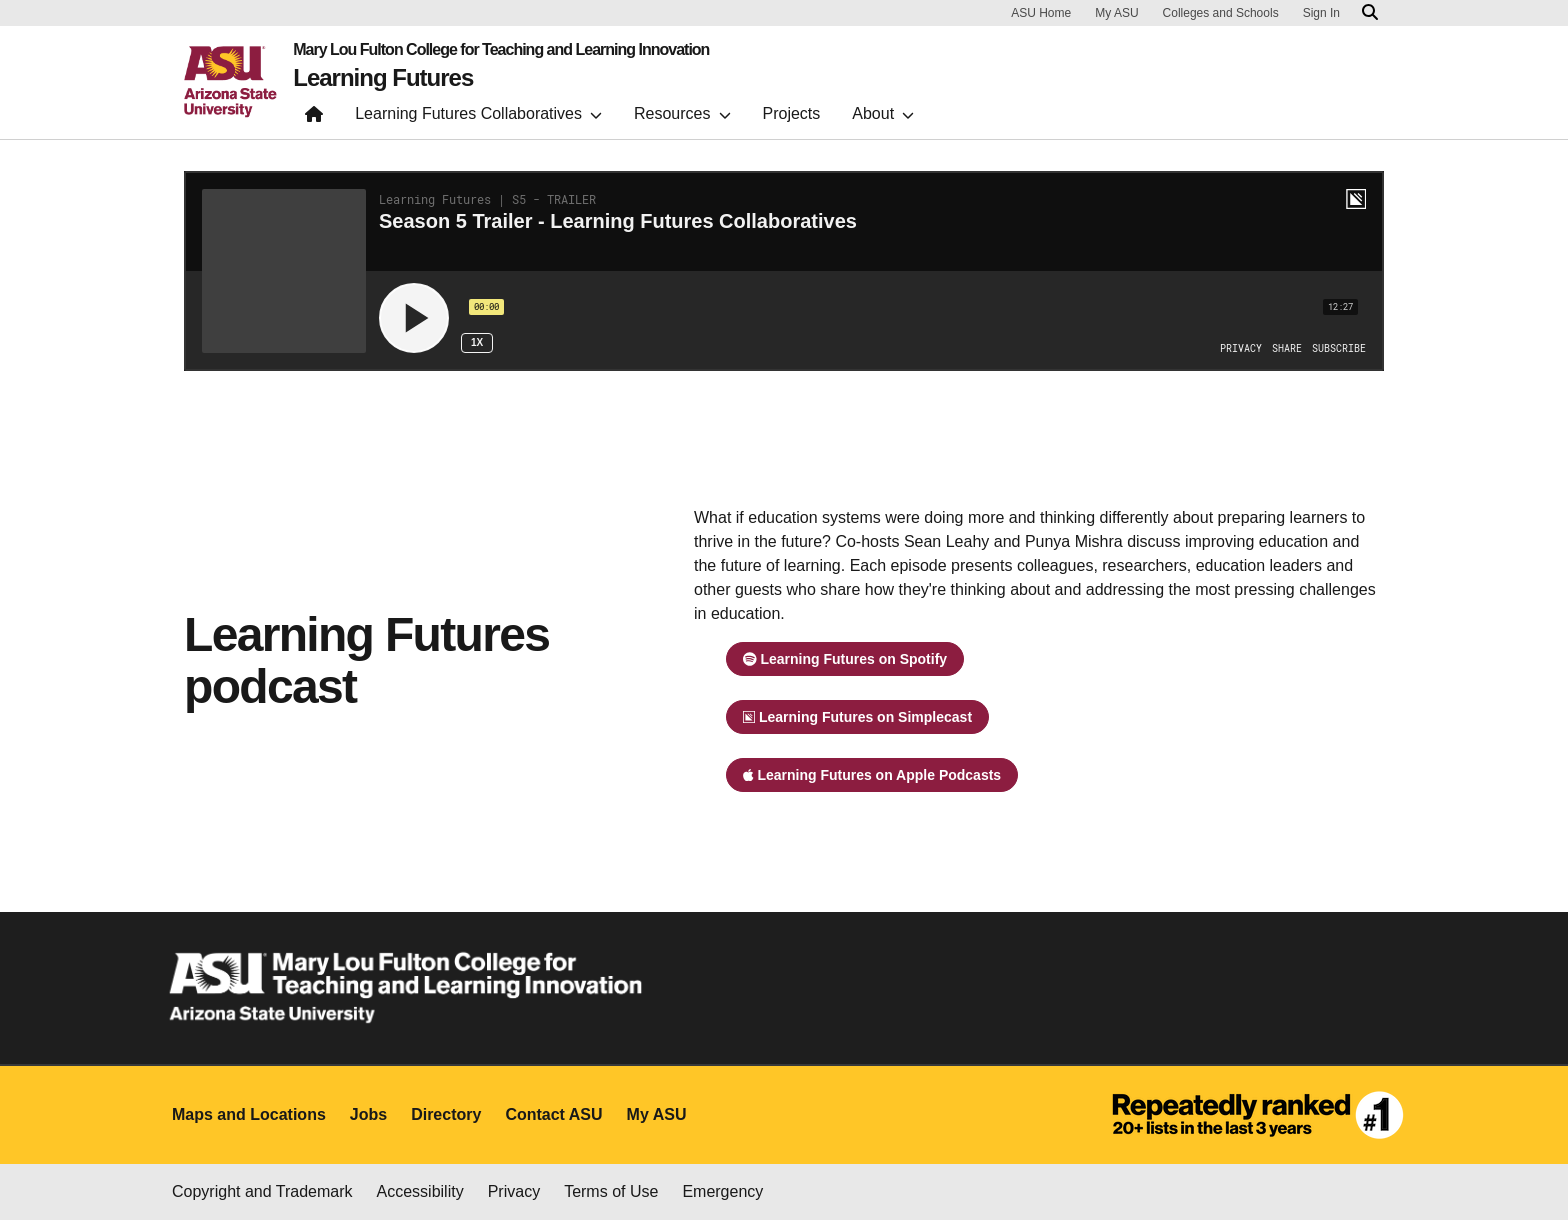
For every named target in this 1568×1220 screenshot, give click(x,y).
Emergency (722, 1191)
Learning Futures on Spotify (845, 659)
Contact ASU (553, 1114)
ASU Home (1041, 13)
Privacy (514, 1191)
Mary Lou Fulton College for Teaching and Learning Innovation (501, 50)
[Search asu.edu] (1370, 13)
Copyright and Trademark (262, 1191)
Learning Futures (383, 78)
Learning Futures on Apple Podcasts (872, 775)
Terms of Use (611, 1191)
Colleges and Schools (1221, 13)
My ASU (1116, 13)
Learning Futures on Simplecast (857, 717)
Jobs (368, 1114)
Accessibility (420, 1191)
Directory (446, 1114)
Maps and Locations (249, 1114)
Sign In (1321, 13)
